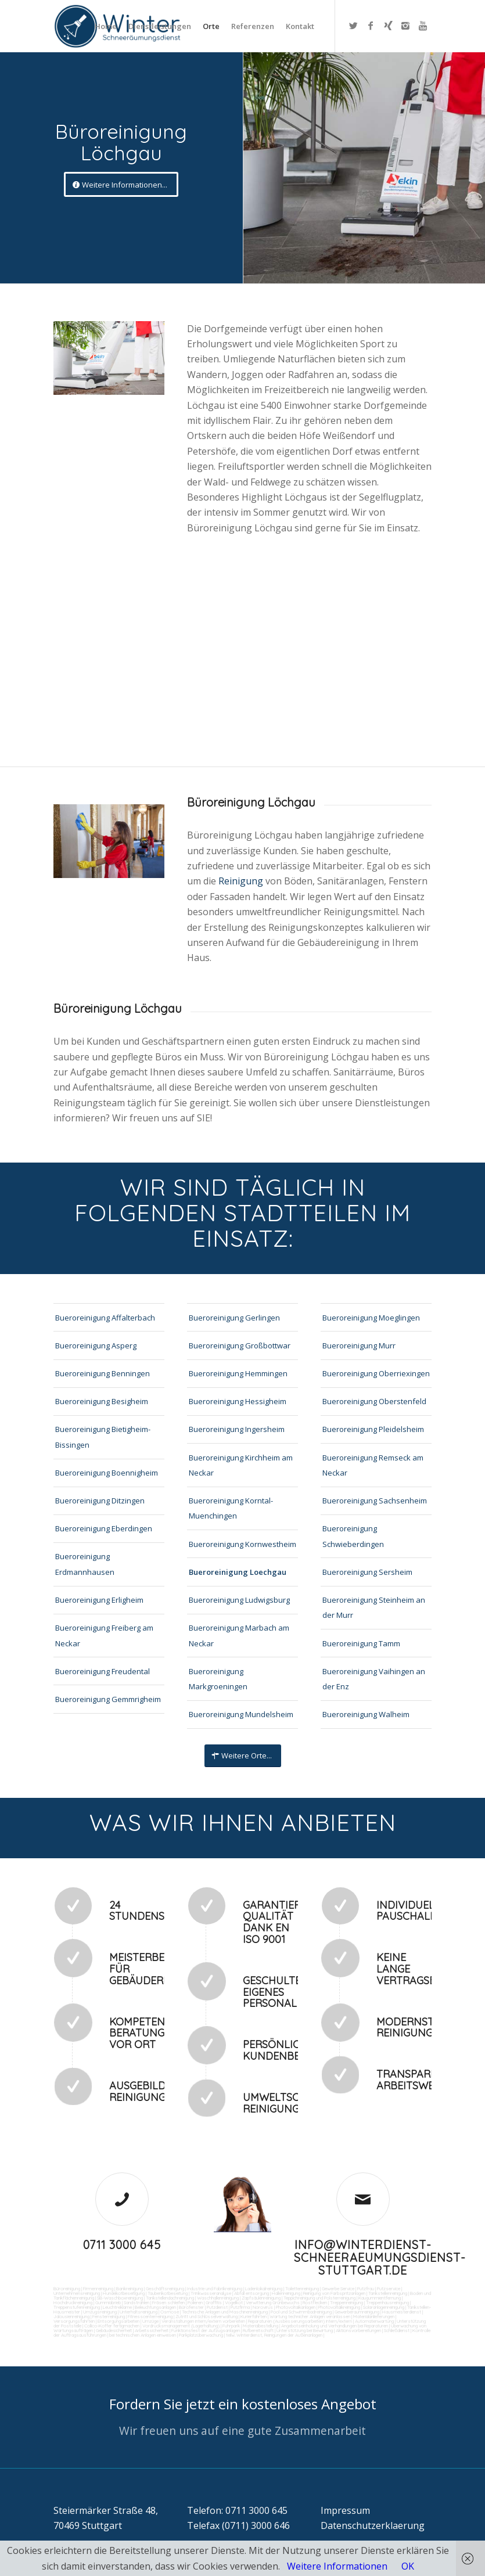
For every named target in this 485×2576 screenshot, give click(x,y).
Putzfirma (240, 2307)
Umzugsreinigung (100, 2312)
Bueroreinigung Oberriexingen (376, 1373)
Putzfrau (365, 2288)
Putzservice (388, 2288)
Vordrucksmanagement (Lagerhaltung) (181, 2326)
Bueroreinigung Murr (359, 1345)
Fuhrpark (231, 2326)
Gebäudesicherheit (114, 2330)
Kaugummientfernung (379, 2298)
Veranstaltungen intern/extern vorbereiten (203, 2321)
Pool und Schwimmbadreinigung (301, 2312)
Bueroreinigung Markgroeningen (218, 1679)
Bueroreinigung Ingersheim (237, 1429)
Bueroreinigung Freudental (102, 1671)
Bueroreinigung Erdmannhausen (84, 1564)
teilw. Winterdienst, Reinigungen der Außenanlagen (274, 2335)
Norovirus (263, 2307)
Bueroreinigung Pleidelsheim (373, 1429)
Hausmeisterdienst (401, 2312)
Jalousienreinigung (71, 2316)
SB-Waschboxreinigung (120, 2298)
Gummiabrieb (108, 2302)
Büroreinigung (66, 2288)
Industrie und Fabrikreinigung (214, 2288)
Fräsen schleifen (168, 2302)
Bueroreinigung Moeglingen (371, 1317)
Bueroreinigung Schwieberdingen (353, 1536)
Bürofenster (191, 2307)
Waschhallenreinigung (218, 2298)
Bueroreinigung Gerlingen (234, 1317)
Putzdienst (217, 2307)
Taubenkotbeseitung (168, 2293)
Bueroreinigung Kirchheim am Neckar (241, 1465)
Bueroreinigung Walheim (365, 1714)
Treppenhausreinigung (387, 2302)
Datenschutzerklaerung (373, 2525)
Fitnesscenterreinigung (150, 2316)
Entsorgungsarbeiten (118, 2321)
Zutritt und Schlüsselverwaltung (206, 2316)
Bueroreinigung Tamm (361, 1643)
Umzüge (150, 2321)
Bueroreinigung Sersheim (367, 1572)
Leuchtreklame (117, 2307)
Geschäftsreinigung (165, 2288)
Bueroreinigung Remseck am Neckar (372, 1465)
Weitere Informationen (337, 2566)
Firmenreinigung (98, 2288)
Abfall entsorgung (251, 2293)
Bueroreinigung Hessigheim (237, 1401)
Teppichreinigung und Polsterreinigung (319, 2298)
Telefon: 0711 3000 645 (237, 2510)
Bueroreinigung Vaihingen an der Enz (373, 1679)
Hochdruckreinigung (72, 2302)
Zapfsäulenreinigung (261, 2298)
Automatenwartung (374, 2321)
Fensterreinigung (108, 2316)
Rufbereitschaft (258, 2330)
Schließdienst (396, 2330)
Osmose (169, 2312)
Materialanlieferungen (373, 2316)
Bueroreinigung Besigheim (101, 1401)
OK (407, 2566)
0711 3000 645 (122, 2244)
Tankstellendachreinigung (170, 2298)
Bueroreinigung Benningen (102, 1373)
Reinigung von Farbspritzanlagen (334, 2293)
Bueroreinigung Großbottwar (239, 1345)
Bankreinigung (129, 2288)
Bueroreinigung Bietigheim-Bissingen (102, 1436)
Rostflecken (315, 2302)
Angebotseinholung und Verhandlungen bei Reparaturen (334, 2326)
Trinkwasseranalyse (211, 2293)
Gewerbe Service (338, 2288)
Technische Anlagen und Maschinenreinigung (225, 2312)
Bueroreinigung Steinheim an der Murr (373, 1607)
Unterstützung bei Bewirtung (304, 2330)
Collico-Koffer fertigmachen (111, 2326)
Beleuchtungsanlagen (155, 2307)
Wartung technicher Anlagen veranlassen (310, 2316)
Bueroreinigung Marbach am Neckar (239, 1635)
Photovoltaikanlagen (295, 2307)
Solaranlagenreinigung (383, 2307)
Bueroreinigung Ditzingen (100, 1500)
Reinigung (241, 881)
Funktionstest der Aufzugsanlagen (205, 2330)
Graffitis (214, 2302)
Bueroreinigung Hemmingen (238, 1373)
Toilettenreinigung (302, 2288)
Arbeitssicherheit (151, 2330)
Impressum (345, 2510)
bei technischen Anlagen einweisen (142, 2335)
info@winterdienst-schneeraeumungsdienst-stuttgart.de (380, 2257)
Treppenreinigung (346, 2302)
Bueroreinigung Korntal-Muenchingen (231, 1508)
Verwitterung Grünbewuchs (273, 2302)
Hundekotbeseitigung (124, 2293)
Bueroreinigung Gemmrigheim (108, 1699)
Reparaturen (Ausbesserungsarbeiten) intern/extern (299, 2321)
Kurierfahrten (253, 2316)
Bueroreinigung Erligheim (99, 1600)
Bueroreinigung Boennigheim (106, 1472)
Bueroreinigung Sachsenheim (374, 1500)
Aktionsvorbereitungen (358, 2330)
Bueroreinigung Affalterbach (105, 1317)
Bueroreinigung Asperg (95, 1345)
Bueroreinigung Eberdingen (103, 1528)
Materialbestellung (260, 2326)
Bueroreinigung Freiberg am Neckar (104, 1635)
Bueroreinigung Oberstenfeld (374, 1401)
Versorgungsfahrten (74, 2321)
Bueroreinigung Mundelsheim (241, 1714)
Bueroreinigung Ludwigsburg (239, 1600)
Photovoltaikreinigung (339, 2307)
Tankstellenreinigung (387, 2293)
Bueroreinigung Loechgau (237, 1572)
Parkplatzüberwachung (201, 2335)
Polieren (195, 2302)
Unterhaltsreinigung (138, 2312)
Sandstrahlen (136, 2302)
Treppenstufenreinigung (76, 2307)
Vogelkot (234, 2302)
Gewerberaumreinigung (357, 2312)
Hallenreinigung (286, 2293)
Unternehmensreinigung (76, 2293)
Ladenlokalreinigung (263, 2288)
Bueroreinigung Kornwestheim (242, 1544)
